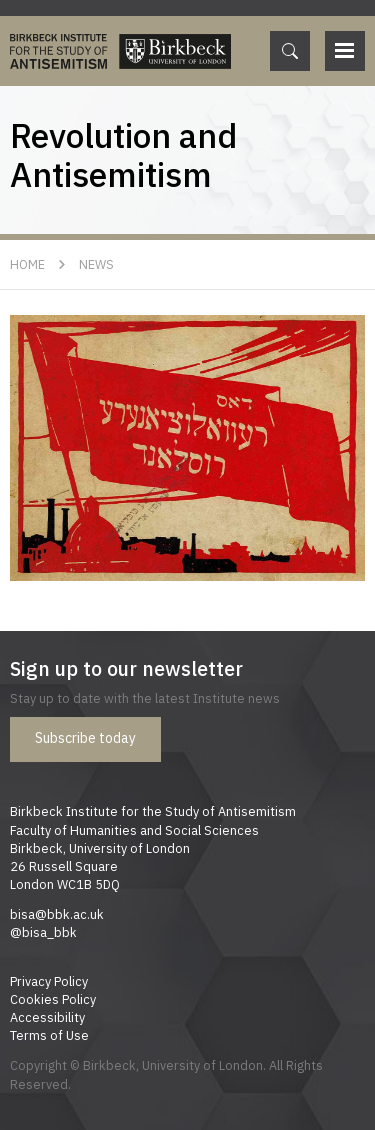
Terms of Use (49, 1035)
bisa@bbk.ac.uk (57, 914)
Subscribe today (85, 738)
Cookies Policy (53, 999)
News (96, 264)
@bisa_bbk (43, 932)
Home (27, 264)
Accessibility (47, 1017)
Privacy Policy (49, 981)
